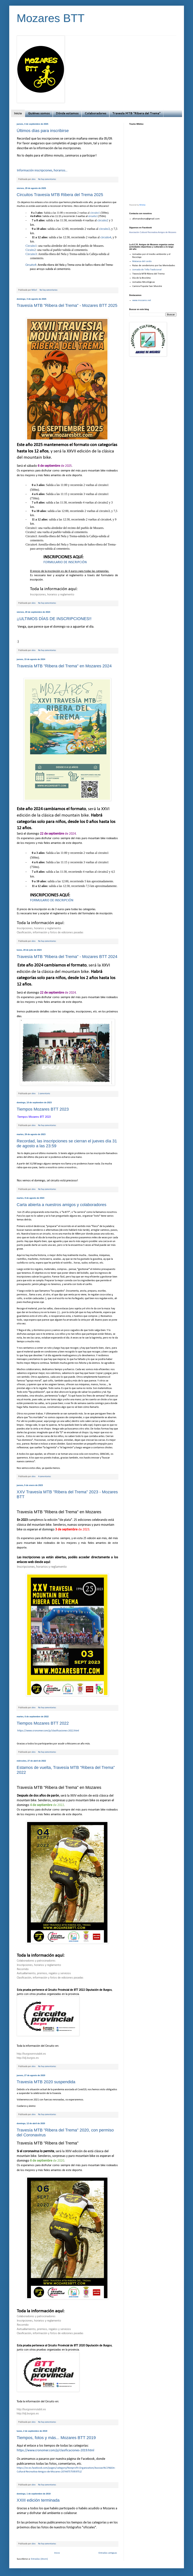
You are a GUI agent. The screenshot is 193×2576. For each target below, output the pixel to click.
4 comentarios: (45, 1476)
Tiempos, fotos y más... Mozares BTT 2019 (56, 2437)
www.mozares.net (141, 300)
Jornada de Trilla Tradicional (147, 269)
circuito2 (102, 220)
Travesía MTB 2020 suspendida (46, 2081)
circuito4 (105, 237)
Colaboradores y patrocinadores (36, 1960)
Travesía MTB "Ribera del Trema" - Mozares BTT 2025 (67, 305)
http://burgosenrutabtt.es (31, 2053)
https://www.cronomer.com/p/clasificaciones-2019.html (55, 2450)
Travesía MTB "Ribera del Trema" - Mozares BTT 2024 (67, 956)
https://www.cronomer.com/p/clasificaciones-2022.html (48, 1730)
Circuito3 (31, 254)
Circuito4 (30, 265)
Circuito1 (31, 245)
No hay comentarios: (47, 179)
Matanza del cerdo (142, 261)
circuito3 (104, 228)
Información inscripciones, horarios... (42, 170)
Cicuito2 (30, 249)
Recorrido (23, 1969)
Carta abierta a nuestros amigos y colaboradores (61, 1204)
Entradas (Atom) (39, 2559)
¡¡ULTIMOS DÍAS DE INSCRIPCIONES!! (54, 618)
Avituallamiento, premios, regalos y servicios (44, 1973)
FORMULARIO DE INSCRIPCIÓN (65, 562)
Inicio (18, 113)
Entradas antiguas (108, 2553)
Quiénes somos (39, 113)
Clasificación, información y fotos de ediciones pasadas (50, 932)
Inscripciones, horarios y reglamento (52, 594)
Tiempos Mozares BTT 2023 (43, 1109)
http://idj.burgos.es (28, 2057)
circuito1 (95, 212)
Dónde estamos (67, 113)
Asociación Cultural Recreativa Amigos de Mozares (152, 232)
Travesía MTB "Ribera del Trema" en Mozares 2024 (64, 666)
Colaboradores (95, 113)
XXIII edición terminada (38, 2500)
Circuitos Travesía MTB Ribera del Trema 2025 (60, 194)
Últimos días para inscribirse (43, 130)
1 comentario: (44, 1093)
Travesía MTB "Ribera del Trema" (136, 113)
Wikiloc (142, 205)
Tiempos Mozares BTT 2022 (43, 1723)
